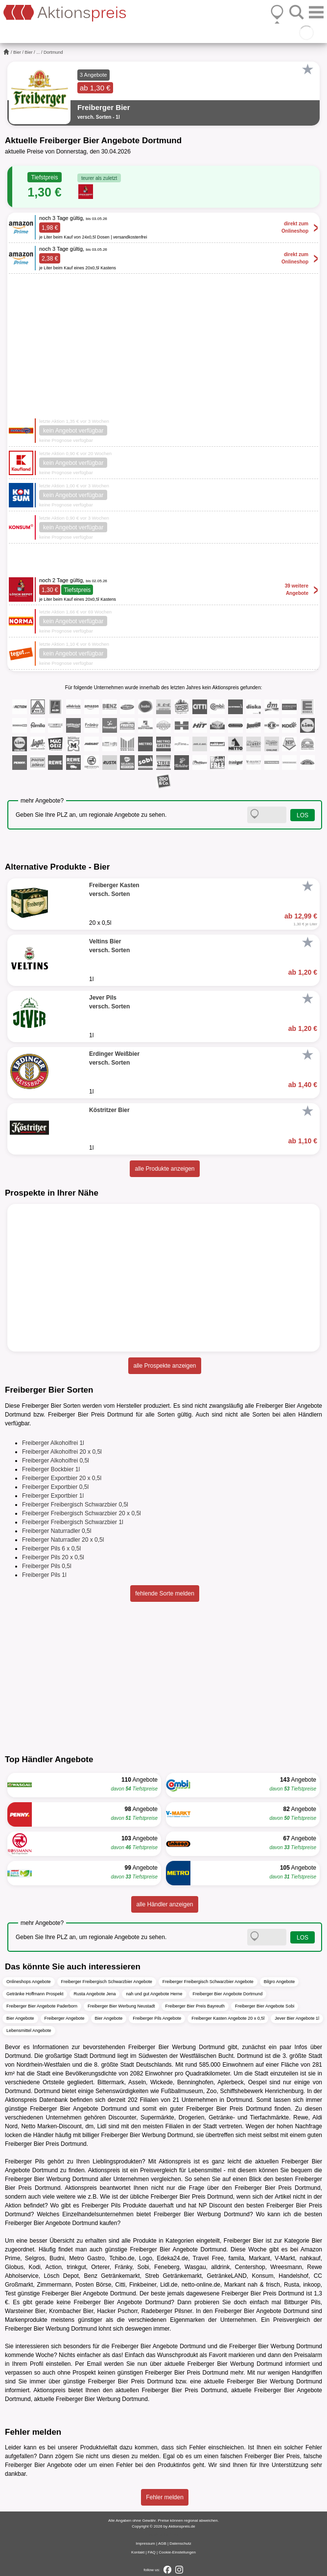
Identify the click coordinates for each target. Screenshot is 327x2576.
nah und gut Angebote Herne (154, 1993)
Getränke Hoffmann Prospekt (34, 1993)
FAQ (152, 2552)
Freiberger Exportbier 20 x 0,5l (61, 1478)
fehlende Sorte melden (164, 1593)
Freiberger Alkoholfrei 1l (53, 1443)
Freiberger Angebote (65, 2018)
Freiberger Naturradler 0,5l (56, 1531)
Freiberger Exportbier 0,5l (55, 1487)
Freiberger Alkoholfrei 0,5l (55, 1460)
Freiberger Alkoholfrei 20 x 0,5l (62, 1451)
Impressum (145, 2543)
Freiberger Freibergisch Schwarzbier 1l (72, 1522)
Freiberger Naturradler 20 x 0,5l (63, 1539)
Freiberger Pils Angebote (157, 2018)
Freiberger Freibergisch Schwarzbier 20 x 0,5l (81, 1513)
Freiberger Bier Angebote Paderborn (41, 2006)
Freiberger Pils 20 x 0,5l (53, 1557)
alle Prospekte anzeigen (164, 1365)
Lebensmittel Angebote (28, 2030)
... (38, 52)
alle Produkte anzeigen (164, 1168)
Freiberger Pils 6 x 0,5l (51, 1548)
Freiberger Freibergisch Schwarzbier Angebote (106, 1981)
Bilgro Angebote (279, 1981)
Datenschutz (180, 2543)
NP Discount (215, 2205)
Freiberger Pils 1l (44, 1575)
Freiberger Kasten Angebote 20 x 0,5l (227, 2018)
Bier (17, 52)
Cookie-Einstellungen (177, 2552)
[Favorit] (307, 69)
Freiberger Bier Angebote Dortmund (228, 1993)
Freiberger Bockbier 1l (51, 1469)
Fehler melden (165, 2497)
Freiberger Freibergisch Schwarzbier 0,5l (75, 1504)
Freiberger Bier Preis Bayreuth (195, 2006)
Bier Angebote (20, 2018)
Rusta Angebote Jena (94, 1993)
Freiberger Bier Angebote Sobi (264, 2006)
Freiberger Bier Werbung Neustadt (121, 2006)
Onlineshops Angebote (28, 1981)
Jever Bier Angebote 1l (297, 2018)
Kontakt (137, 2552)
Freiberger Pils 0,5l (46, 1566)
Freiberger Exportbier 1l (53, 1495)
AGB (162, 2543)
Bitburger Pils (302, 2302)
